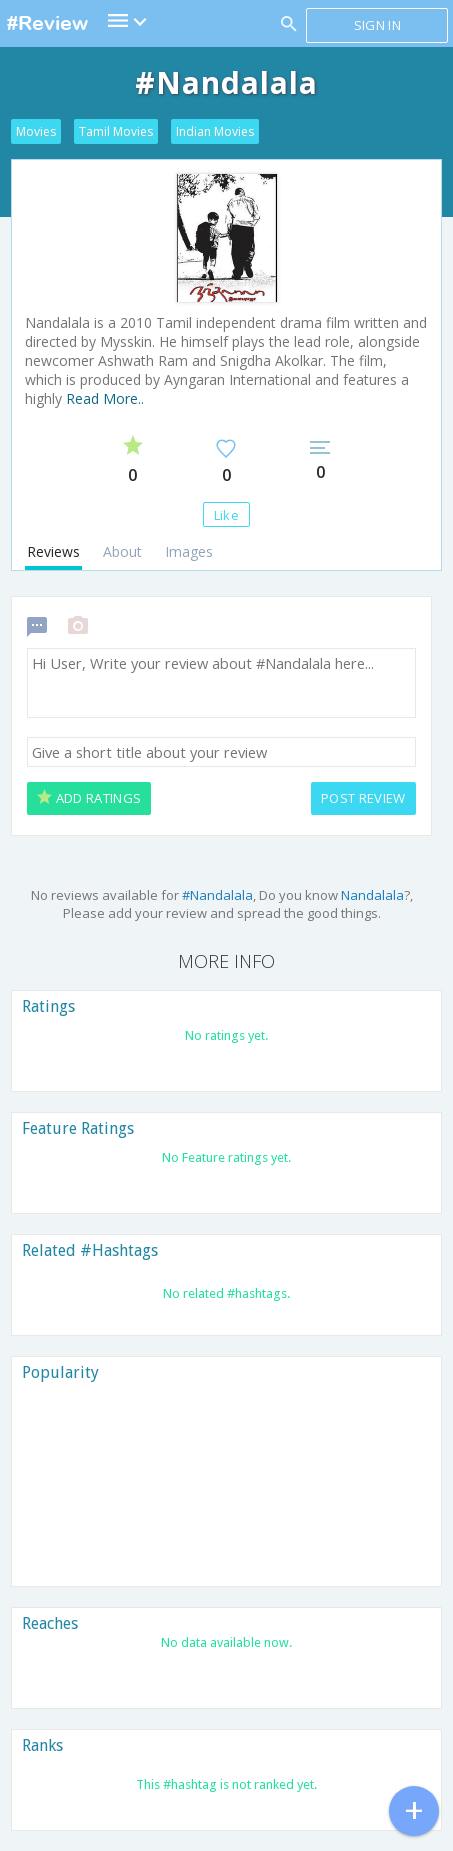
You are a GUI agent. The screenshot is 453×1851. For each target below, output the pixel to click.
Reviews (53, 551)
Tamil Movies (116, 131)
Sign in (377, 25)
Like (226, 515)
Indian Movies (215, 131)
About (122, 551)
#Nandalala (217, 895)
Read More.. (105, 398)
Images (189, 551)
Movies (36, 131)
